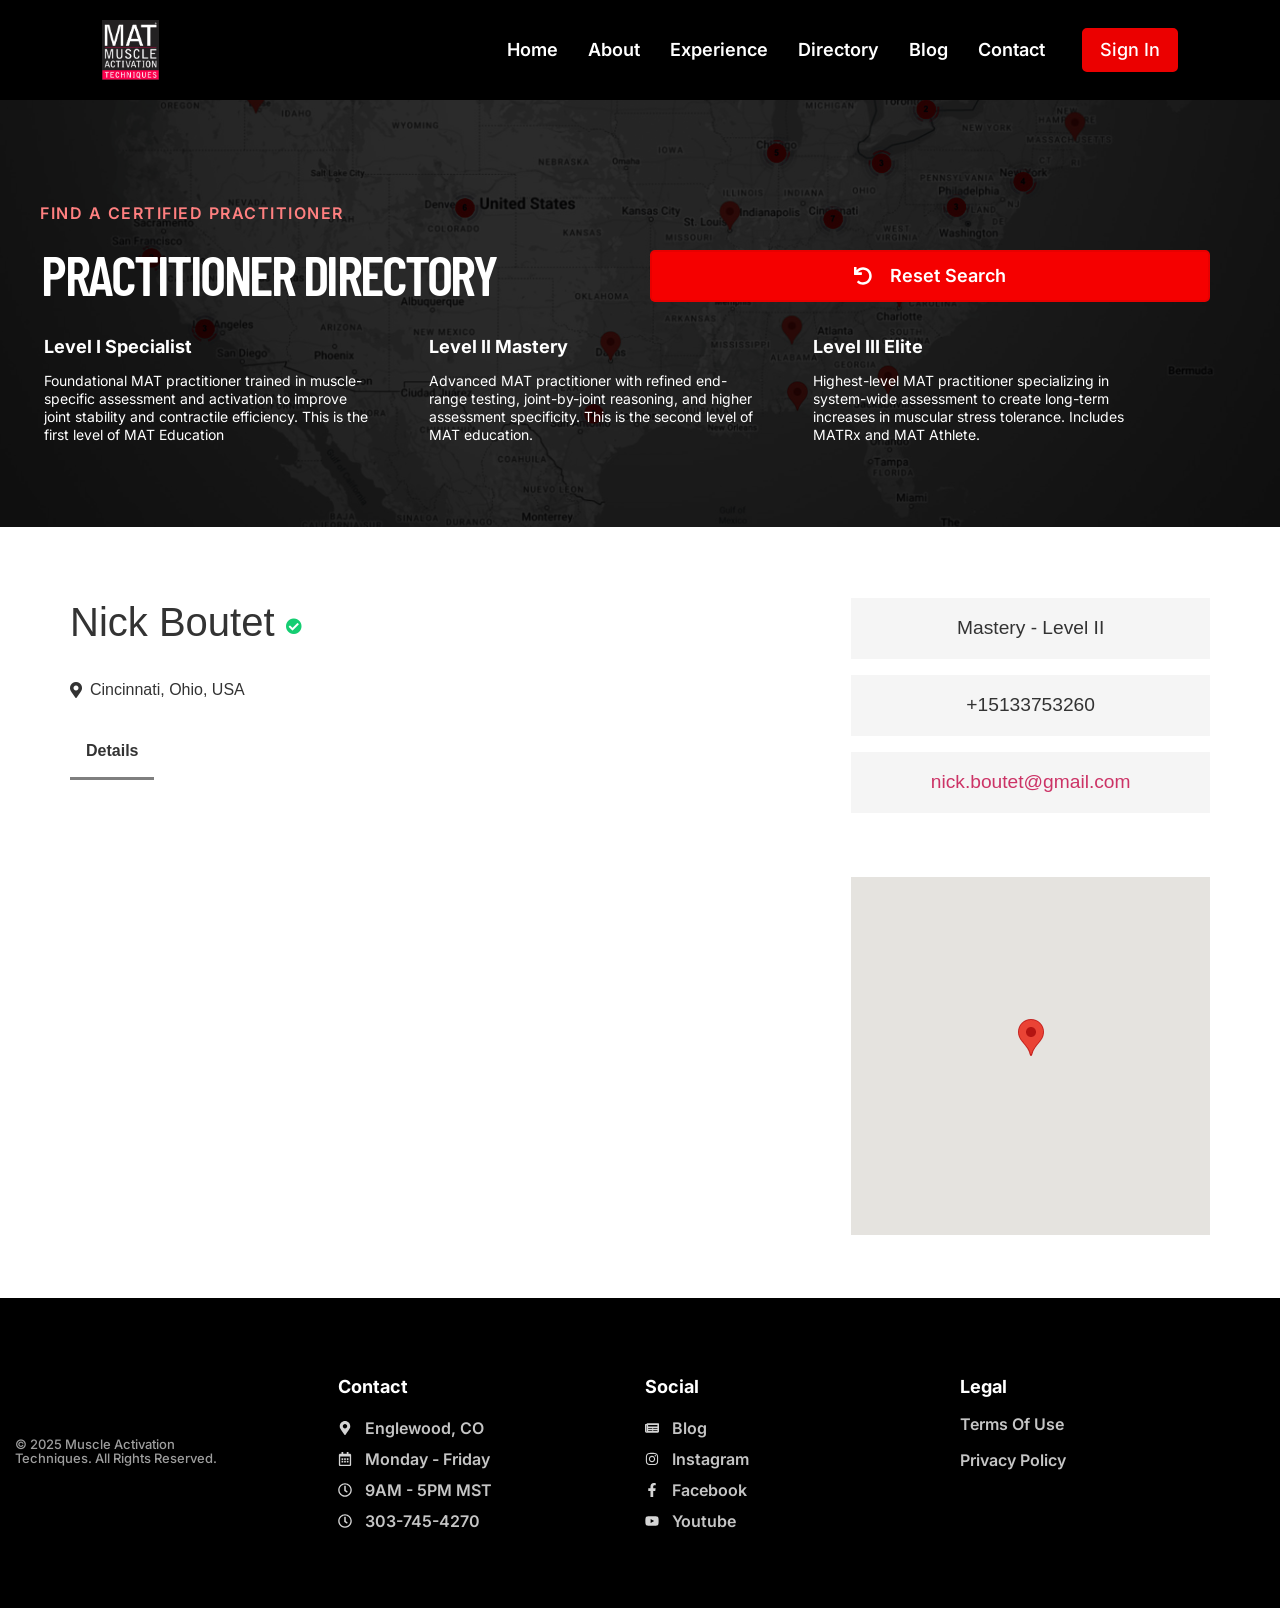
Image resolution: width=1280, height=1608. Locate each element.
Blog (928, 49)
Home (532, 49)
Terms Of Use (1012, 1424)
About (614, 49)
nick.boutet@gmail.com (1031, 781)
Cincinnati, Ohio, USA (167, 689)
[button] (1031, 1037)
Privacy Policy (1013, 1460)
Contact (1011, 49)
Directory (838, 49)
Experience (719, 49)
